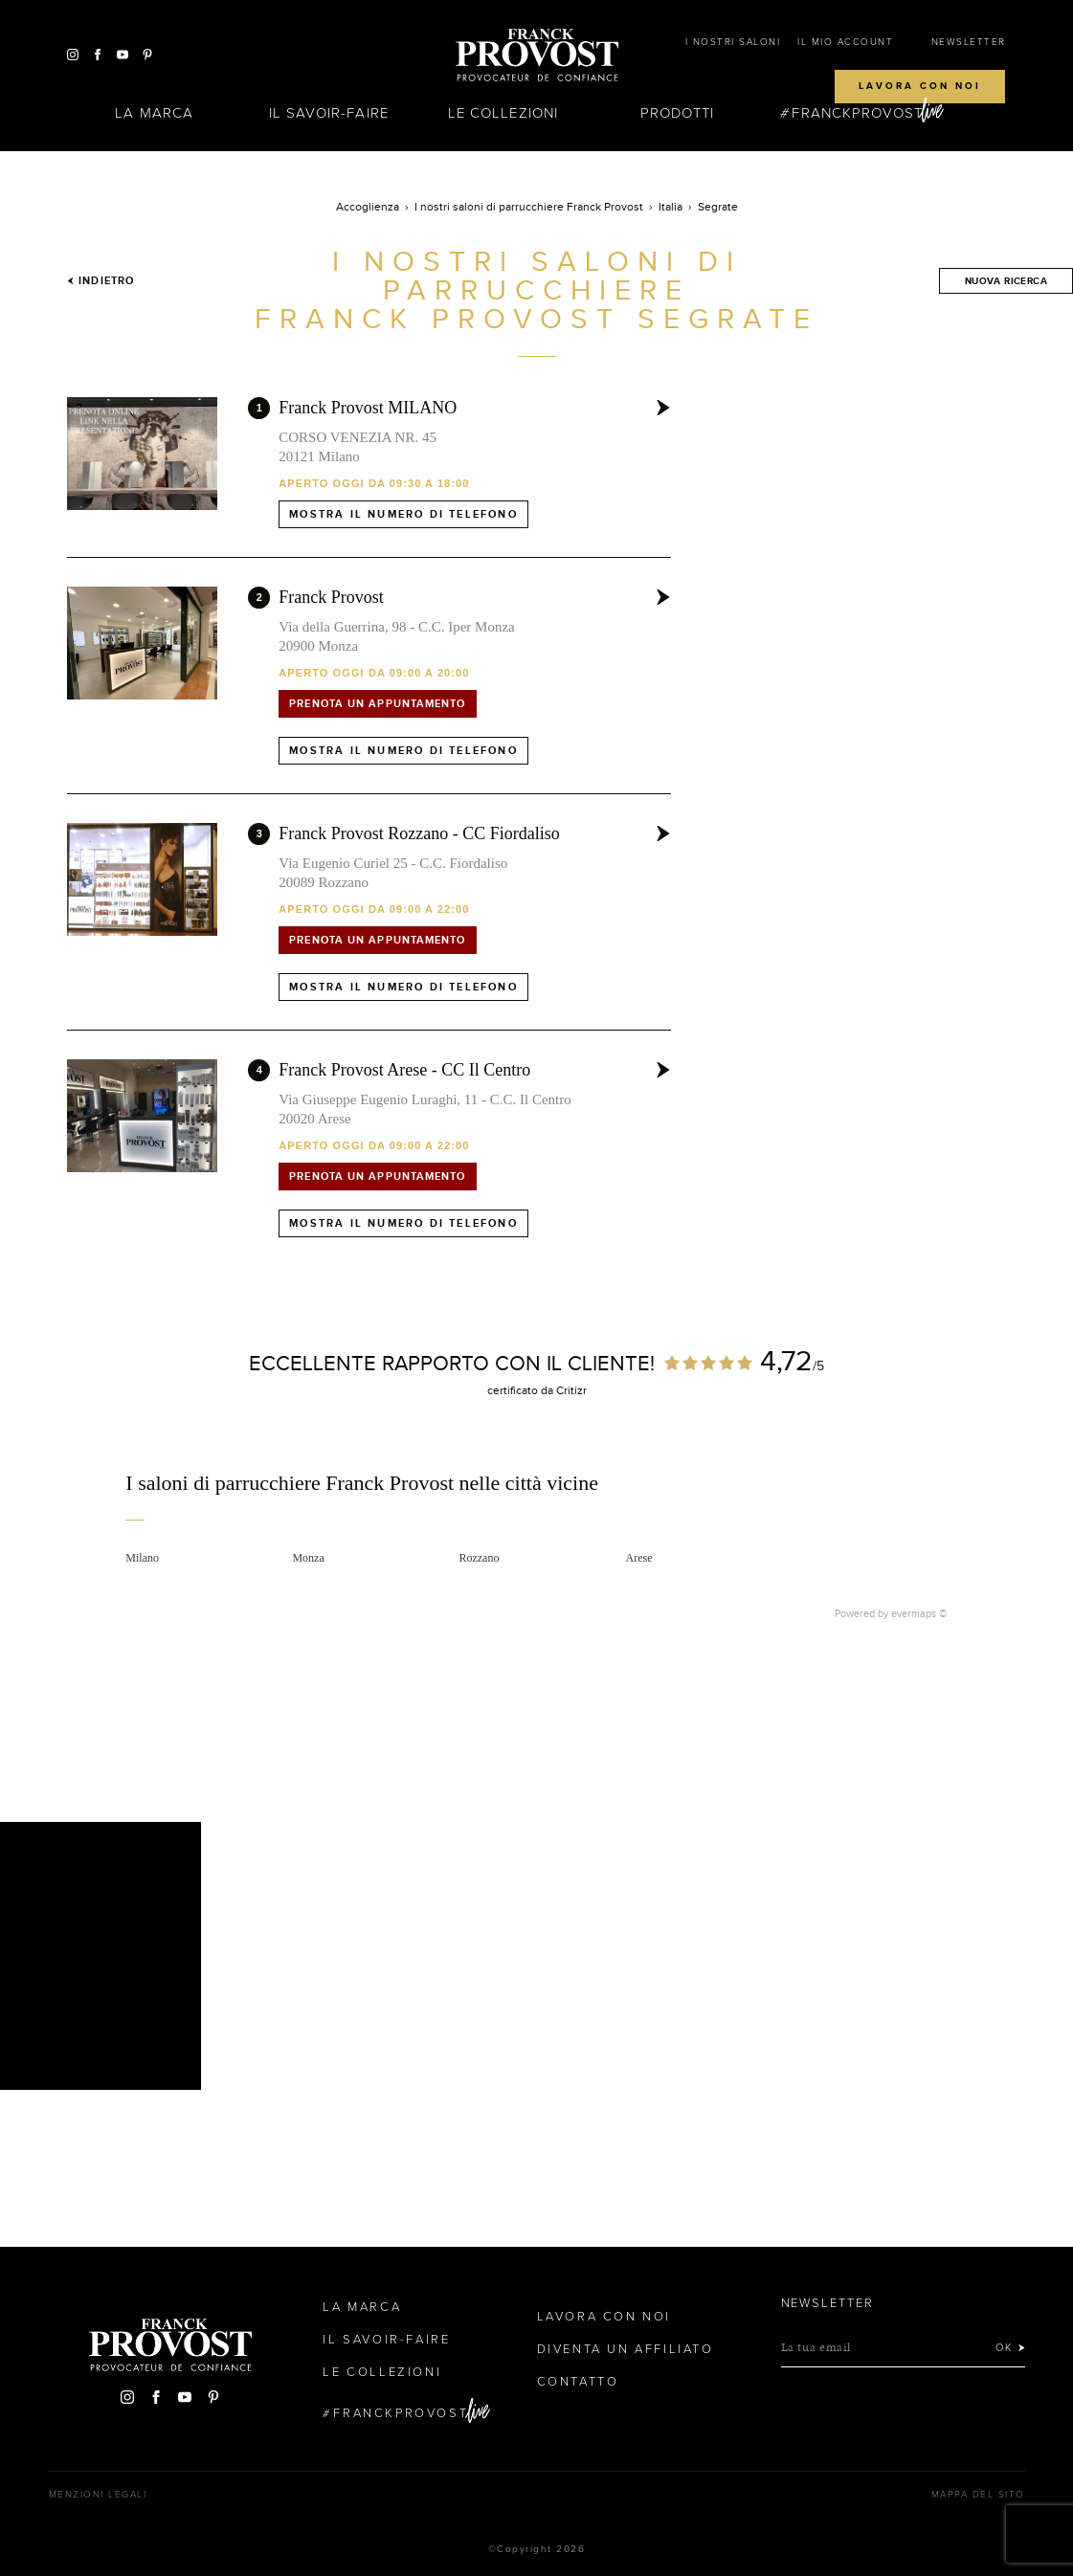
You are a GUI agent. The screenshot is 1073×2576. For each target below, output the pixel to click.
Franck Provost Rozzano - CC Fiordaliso (419, 833)
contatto (578, 2381)
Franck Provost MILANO (368, 407)
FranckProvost (857, 113)
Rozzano (478, 1558)
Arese (639, 1558)
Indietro (100, 280)
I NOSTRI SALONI (733, 42)
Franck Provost (331, 597)
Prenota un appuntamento (377, 703)
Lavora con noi (920, 86)
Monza (308, 1558)
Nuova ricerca (1006, 281)
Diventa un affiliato (625, 2349)
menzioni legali (98, 2494)
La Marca (153, 113)
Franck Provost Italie (537, 55)
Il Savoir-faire (329, 113)
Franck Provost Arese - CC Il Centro (404, 1069)
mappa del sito (978, 2494)
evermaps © (919, 1613)
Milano (142, 1558)
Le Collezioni (503, 113)
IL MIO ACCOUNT (845, 42)
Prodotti (677, 113)
